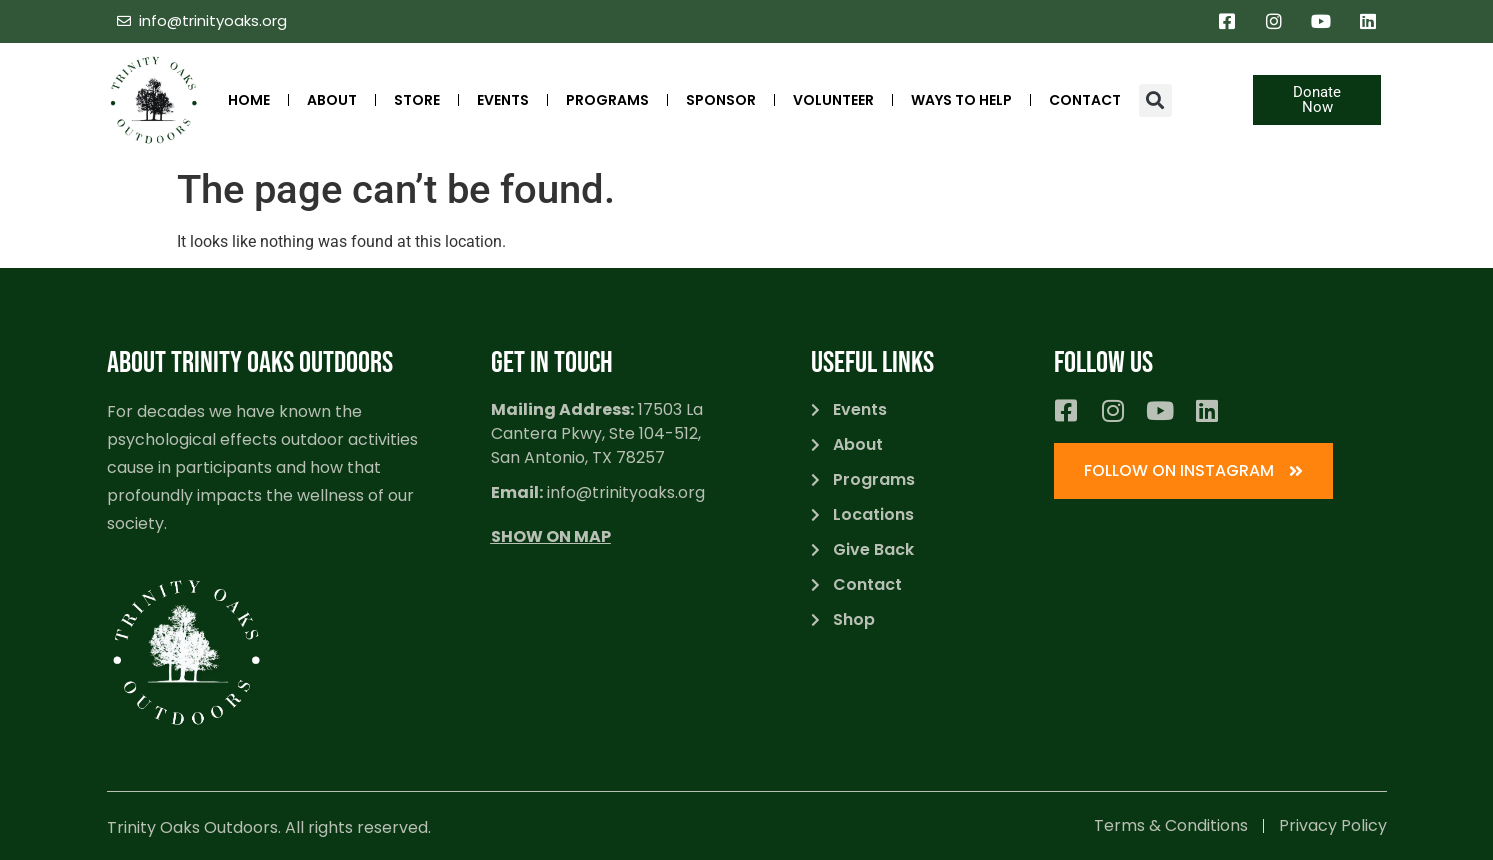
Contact (1085, 100)
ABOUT (332, 100)
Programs (607, 100)
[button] (1155, 100)
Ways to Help (961, 100)
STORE (417, 100)
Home (249, 100)
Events (503, 100)
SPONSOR (721, 100)
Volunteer (833, 100)
